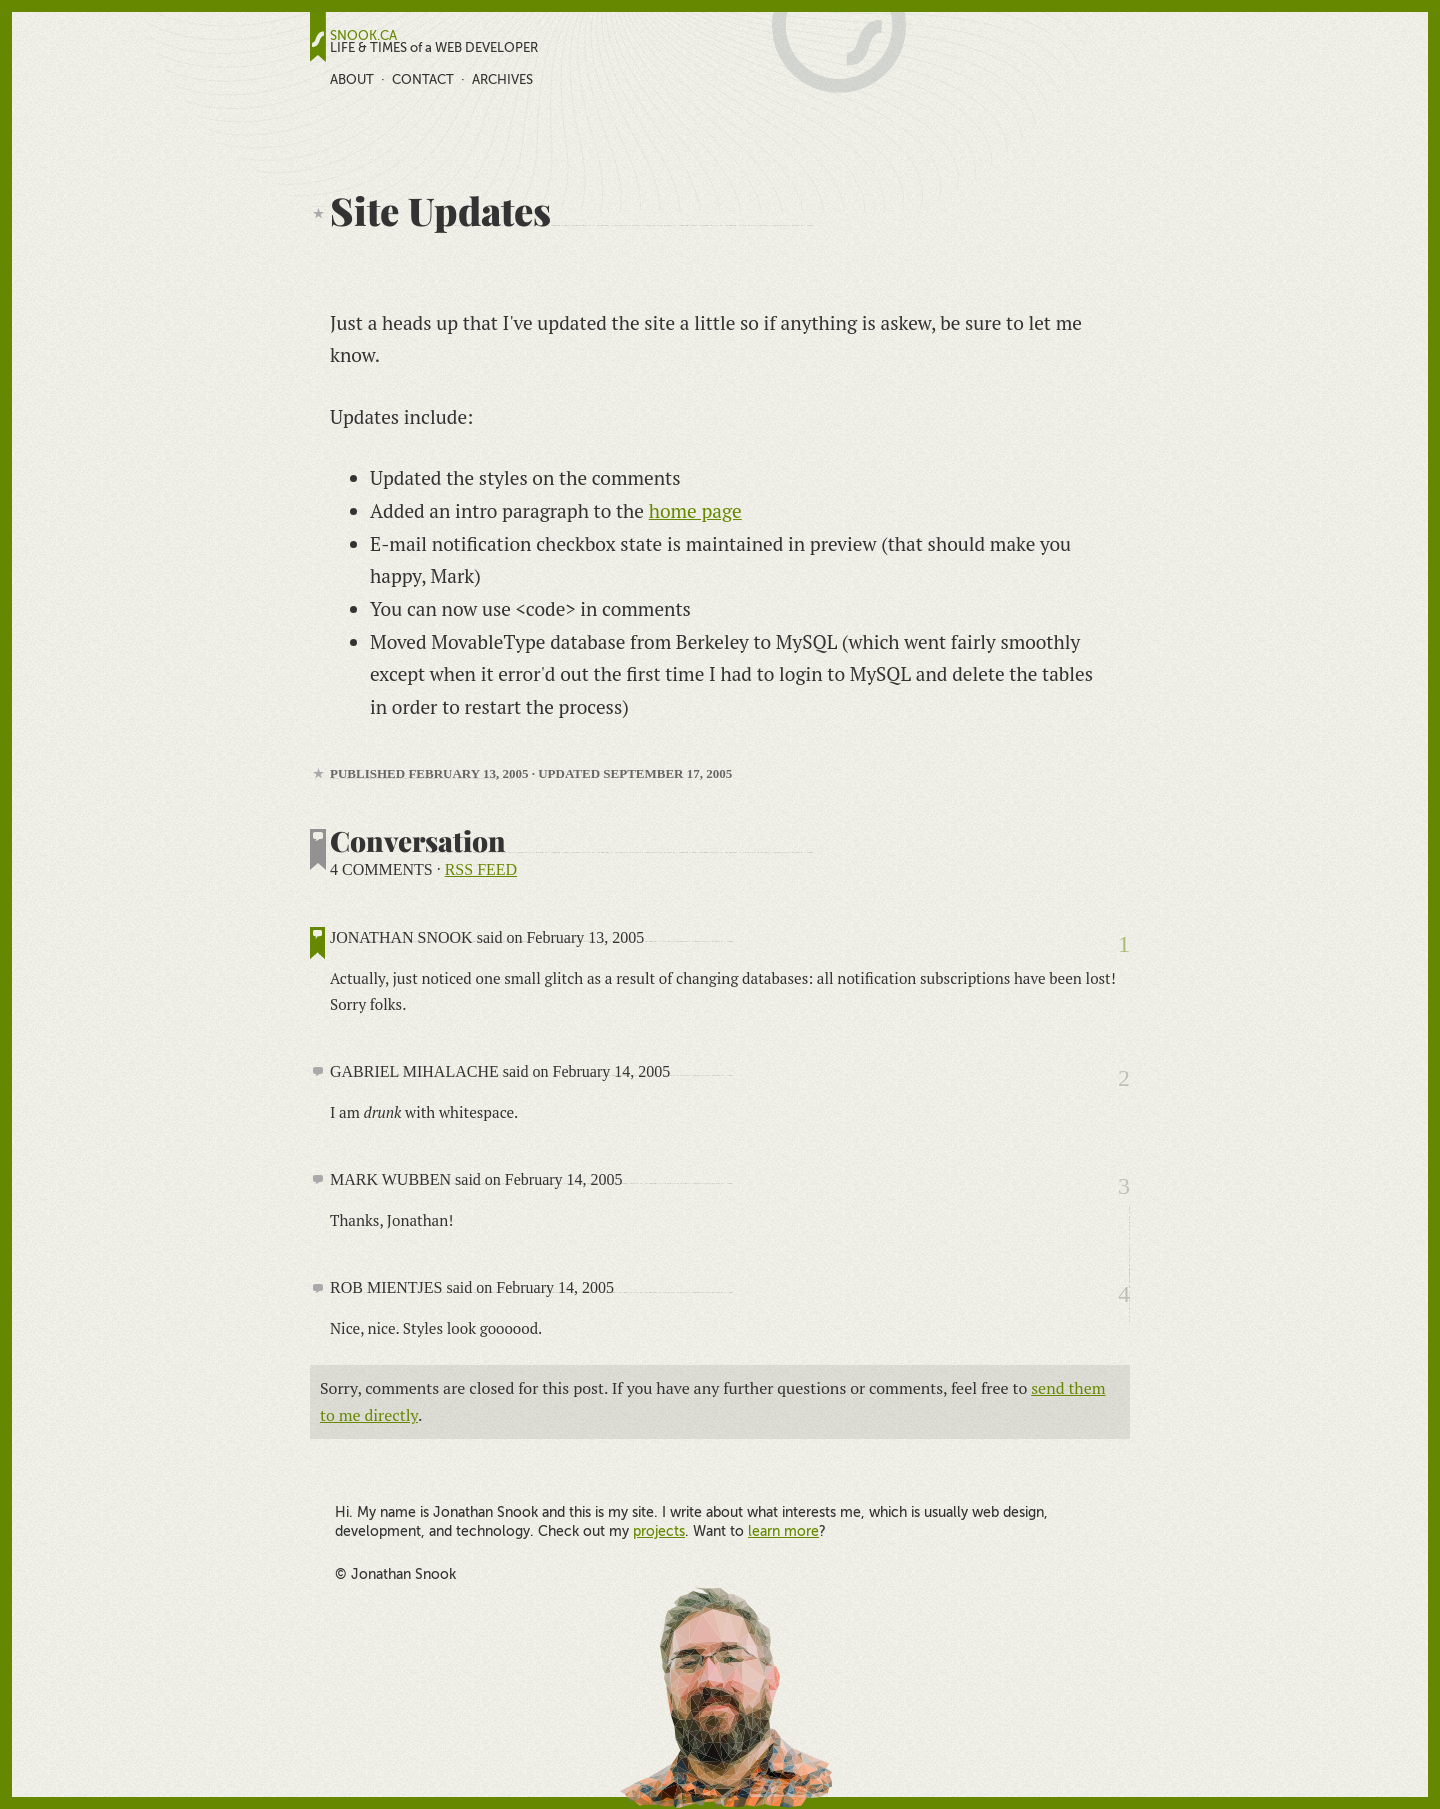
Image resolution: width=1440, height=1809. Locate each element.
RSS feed (481, 869)
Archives (502, 79)
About (352, 79)
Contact (423, 79)
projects (659, 1531)
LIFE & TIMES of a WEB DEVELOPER (434, 48)
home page (695, 510)
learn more (783, 1531)
